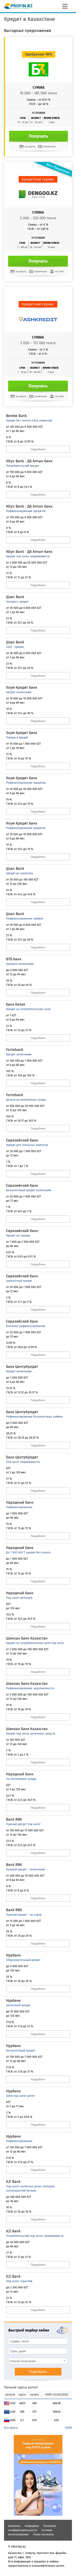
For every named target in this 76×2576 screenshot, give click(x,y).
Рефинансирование (19, 1507)
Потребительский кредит (22, 466)
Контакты (14, 2526)
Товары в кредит (17, 737)
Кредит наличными (18, 692)
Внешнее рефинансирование (25, 1326)
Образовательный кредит (23, 1960)
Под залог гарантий (19, 2281)
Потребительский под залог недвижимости (34, 2236)
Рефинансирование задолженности (30, 1688)
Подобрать (38, 2372)
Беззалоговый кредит (20, 2050)
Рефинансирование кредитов (26, 511)
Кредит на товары (18, 1235)
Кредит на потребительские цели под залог (35, 1643)
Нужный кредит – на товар (24, 1914)
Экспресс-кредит (17, 601)
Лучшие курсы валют (21, 2387)
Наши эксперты (43, 2534)
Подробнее (38, 449)
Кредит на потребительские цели (28, 1009)
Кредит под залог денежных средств (30, 1733)
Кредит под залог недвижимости (28, 556)
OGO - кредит (15, 647)
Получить (38, 136)
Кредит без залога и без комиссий (29, 420)
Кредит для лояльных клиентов (27, 1145)
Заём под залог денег (20, 2096)
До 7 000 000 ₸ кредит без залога (28, 1552)
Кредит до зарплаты (19, 873)
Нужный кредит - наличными (25, 1869)
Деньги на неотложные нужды (26, 1099)
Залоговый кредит (18, 2005)
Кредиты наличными (19, 964)
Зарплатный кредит (19, 1281)
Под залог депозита (19, 1597)
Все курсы (11, 2427)
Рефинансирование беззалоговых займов (34, 1416)
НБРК (68, 2427)
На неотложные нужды (21, 1779)
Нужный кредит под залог (23, 1824)
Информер (32, 2526)
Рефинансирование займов (24, 918)
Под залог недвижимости (23, 1462)
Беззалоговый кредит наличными (28, 1190)
